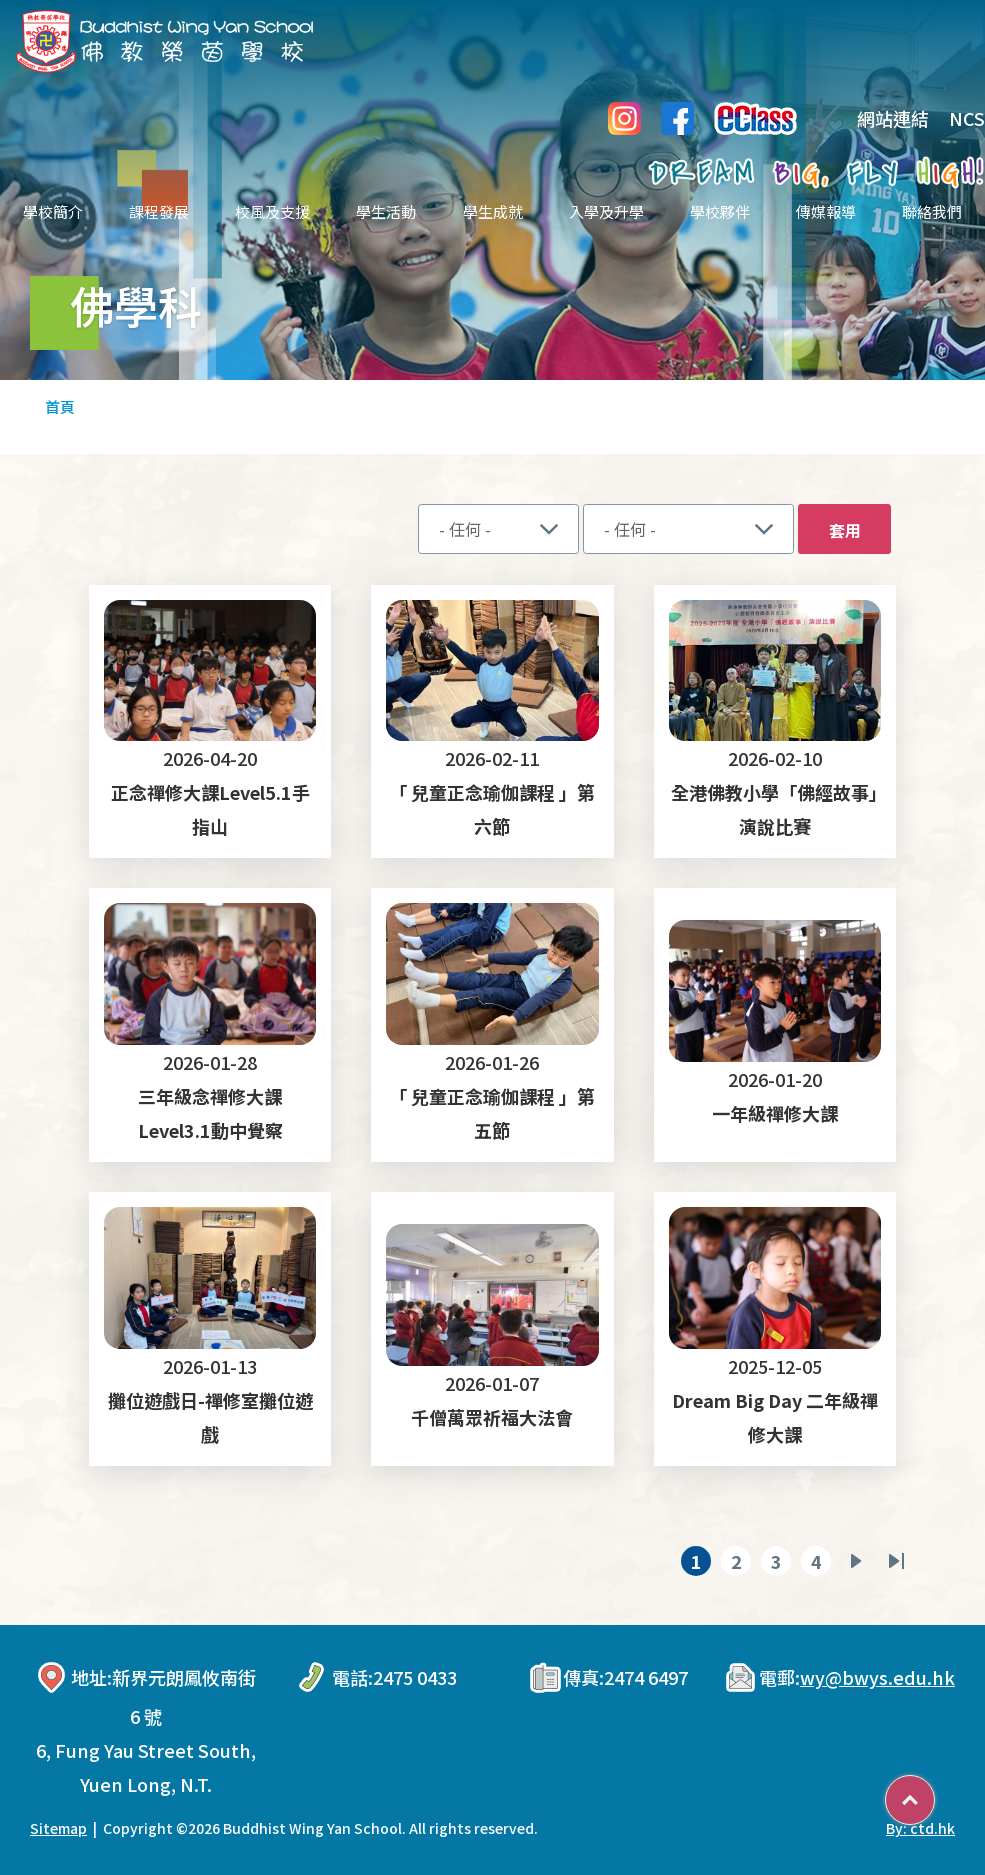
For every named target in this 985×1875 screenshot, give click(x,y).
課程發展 (159, 211)
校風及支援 (272, 211)
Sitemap (58, 1828)
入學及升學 (606, 211)
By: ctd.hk (920, 1828)
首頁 (60, 406)
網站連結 (878, 118)
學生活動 (386, 211)
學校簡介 (53, 211)
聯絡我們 (932, 211)
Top (934, 1793)
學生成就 (493, 211)
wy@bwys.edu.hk (877, 1677)
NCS (967, 118)
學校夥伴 (720, 211)
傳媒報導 (826, 211)
